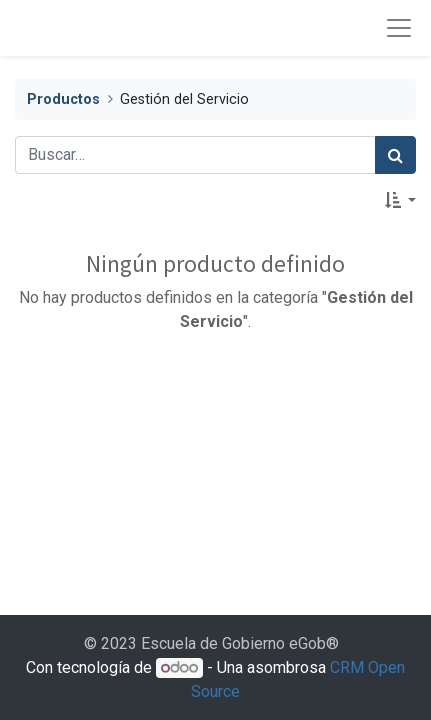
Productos (63, 99)
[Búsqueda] (395, 155)
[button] (400, 200)
